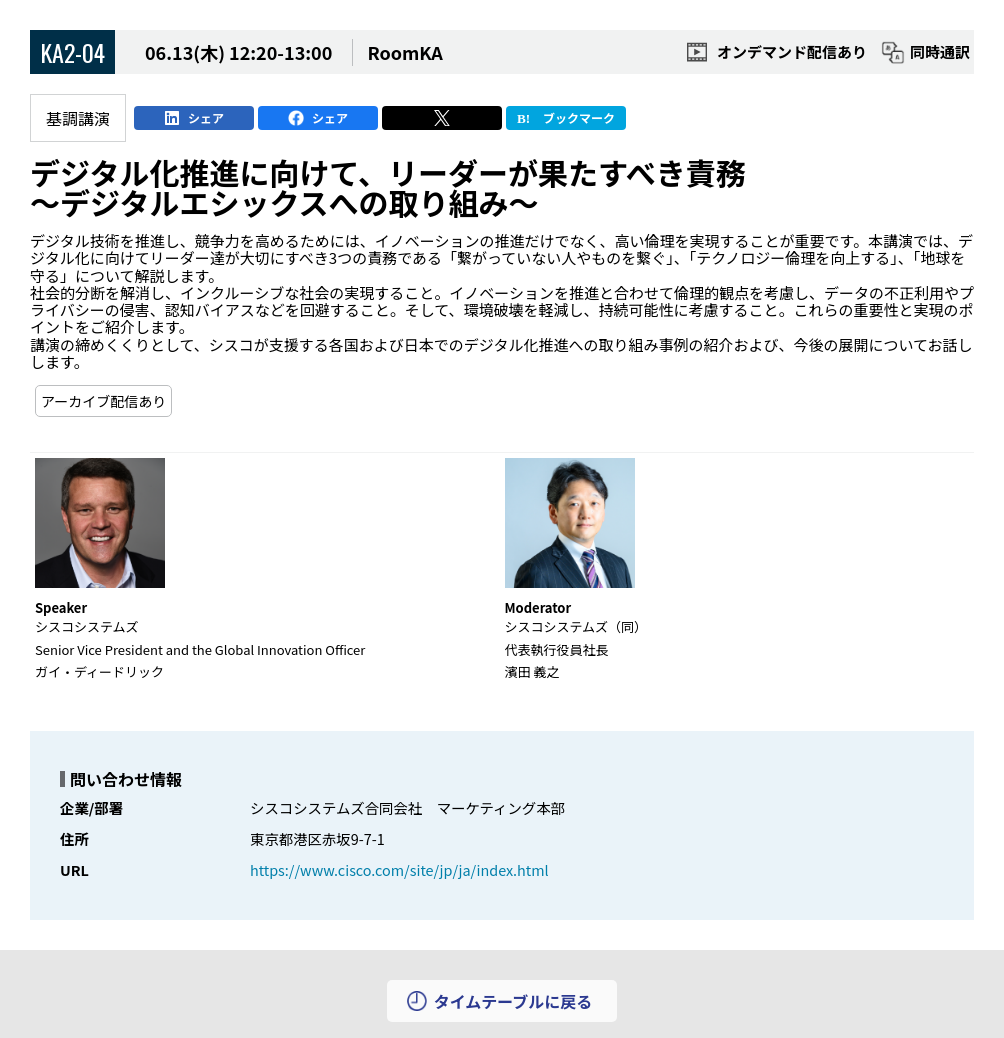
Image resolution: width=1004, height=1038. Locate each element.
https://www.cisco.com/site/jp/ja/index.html (399, 869)
